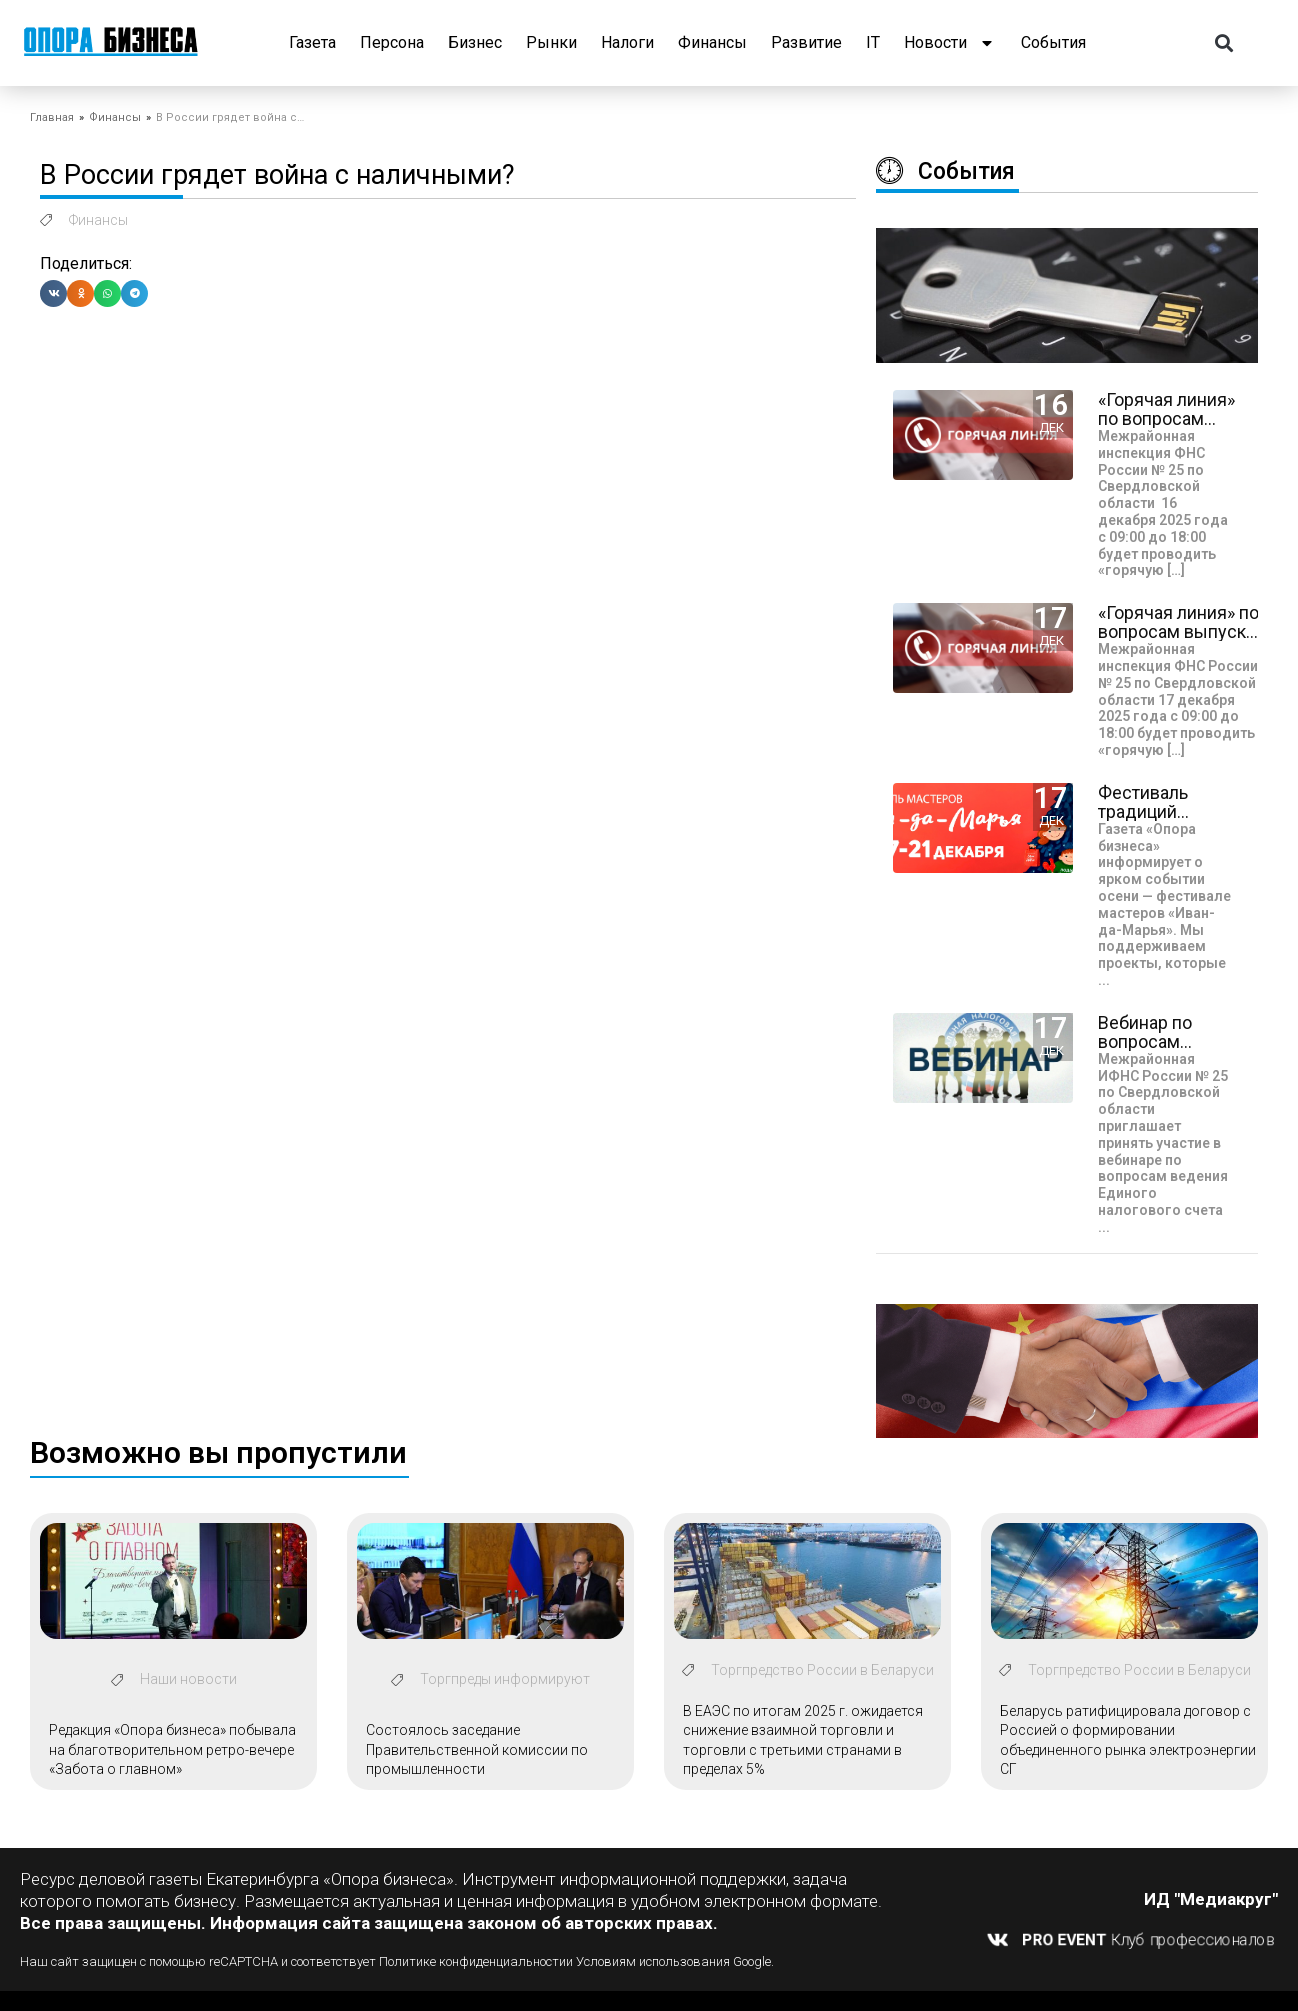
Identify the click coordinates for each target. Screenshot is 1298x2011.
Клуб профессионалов (1149, 1939)
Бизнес (475, 42)
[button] (1224, 43)
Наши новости (188, 1679)
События (1053, 42)
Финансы (712, 42)
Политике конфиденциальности (472, 1961)
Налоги (627, 42)
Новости (950, 43)
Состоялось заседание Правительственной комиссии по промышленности (477, 1749)
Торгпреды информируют (505, 1679)
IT (873, 42)
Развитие (806, 42)
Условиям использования (653, 1961)
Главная (52, 117)
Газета (312, 42)
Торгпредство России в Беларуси (822, 1670)
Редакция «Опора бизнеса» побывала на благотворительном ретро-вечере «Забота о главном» (172, 1749)
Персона (392, 42)
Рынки (551, 42)
